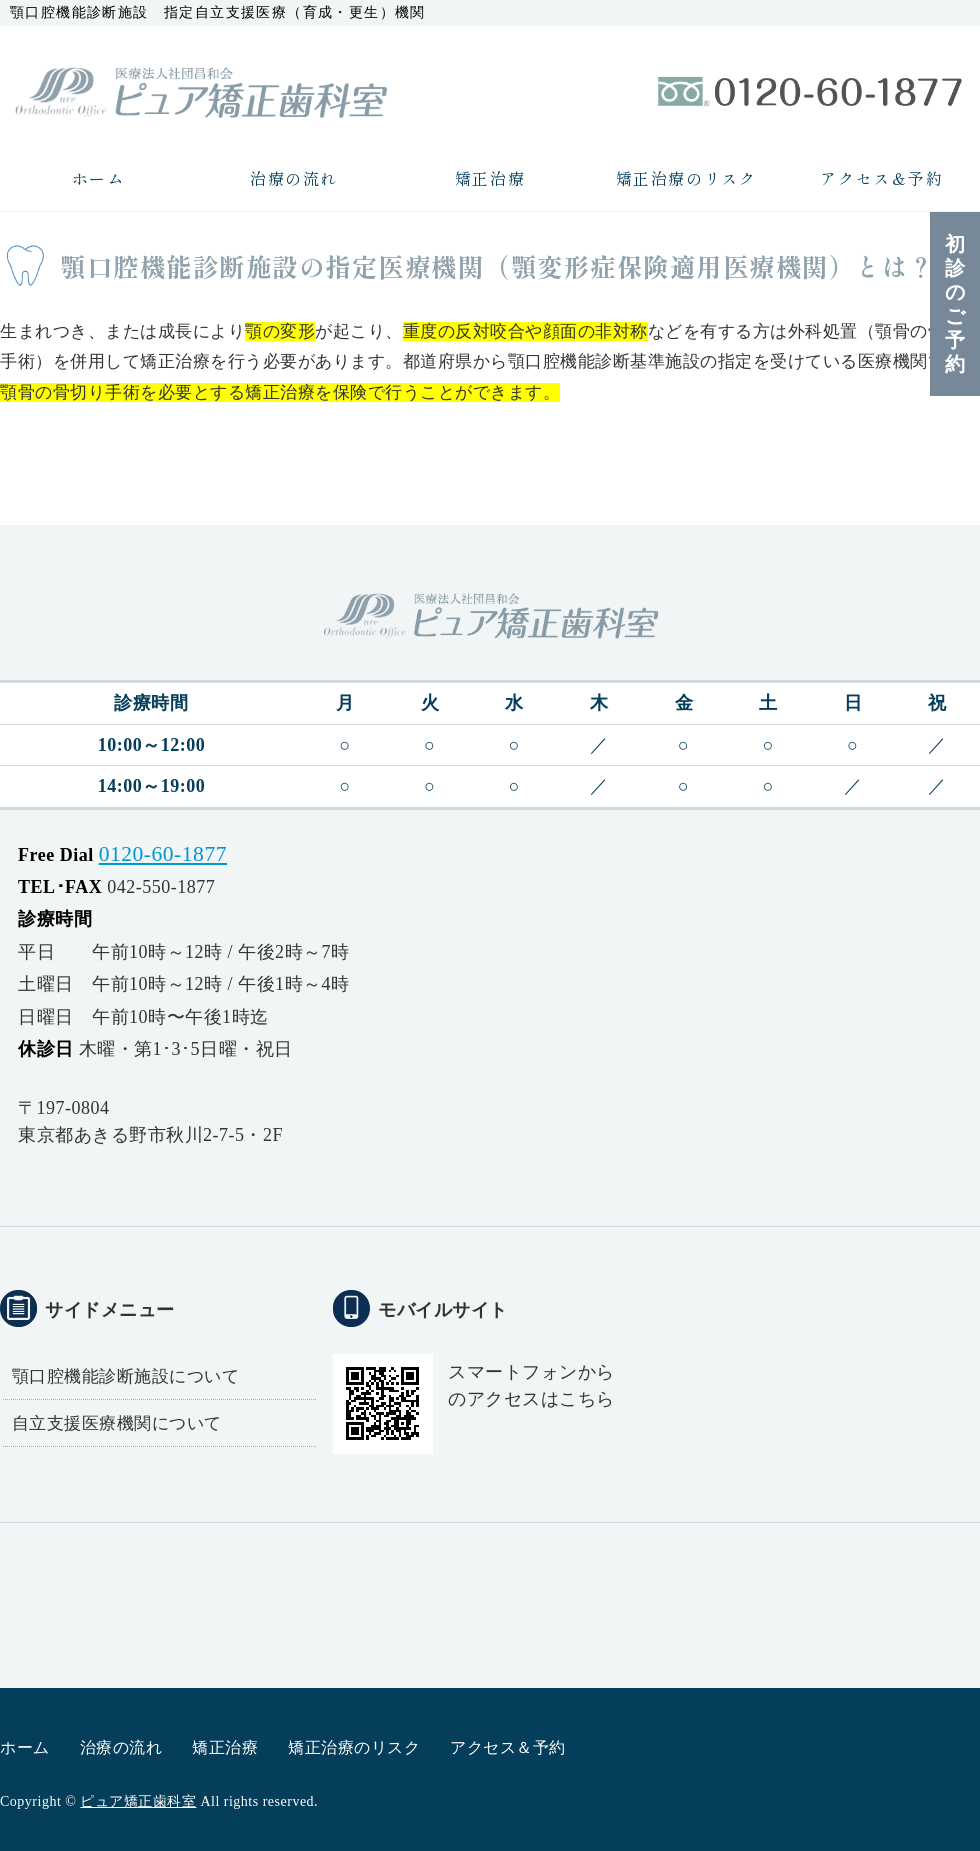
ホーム (98, 178)
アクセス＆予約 (881, 178)
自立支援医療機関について (117, 1423)
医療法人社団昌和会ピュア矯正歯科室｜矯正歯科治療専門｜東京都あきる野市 (200, 91)
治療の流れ (294, 178)
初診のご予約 (955, 304)
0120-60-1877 (163, 854)
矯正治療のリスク (686, 178)
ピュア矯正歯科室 (138, 1801)
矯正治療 (490, 178)
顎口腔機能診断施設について (126, 1376)
